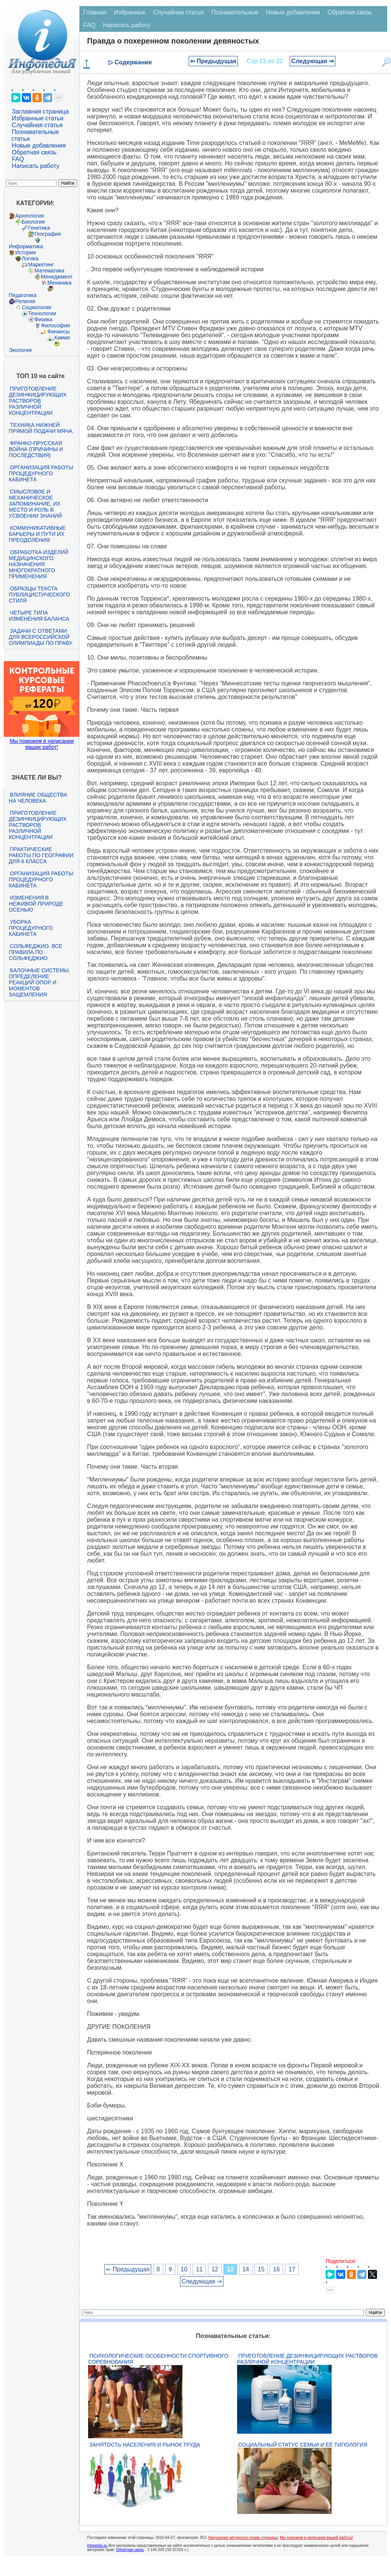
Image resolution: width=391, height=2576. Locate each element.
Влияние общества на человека (38, 798)
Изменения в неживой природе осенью (36, 904)
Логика (30, 258)
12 (214, 2269)
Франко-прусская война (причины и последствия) (36, 449)
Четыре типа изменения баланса (39, 616)
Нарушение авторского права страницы (243, 2538)
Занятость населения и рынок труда (144, 2445)
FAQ (18, 159)
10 (184, 2269)
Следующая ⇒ (312, 61)
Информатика (26, 246)
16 (276, 2269)
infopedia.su (97, 2545)
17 (292, 2269)
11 (199, 2269)
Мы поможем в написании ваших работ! (42, 744)
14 (245, 2269)
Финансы (58, 331)
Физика (43, 319)
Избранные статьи (37, 118)
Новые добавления (39, 145)
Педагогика (22, 295)
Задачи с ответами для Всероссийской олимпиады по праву (40, 637)
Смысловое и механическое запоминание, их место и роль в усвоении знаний (35, 504)
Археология (29, 216)
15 (261, 2269)
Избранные (130, 12)
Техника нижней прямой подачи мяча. (41, 428)
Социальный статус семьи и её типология (302, 2445)
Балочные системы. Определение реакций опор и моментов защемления (39, 982)
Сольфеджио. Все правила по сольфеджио (35, 952)
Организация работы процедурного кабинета (41, 473)
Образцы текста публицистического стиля (39, 594)
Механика (59, 283)
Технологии (42, 313)
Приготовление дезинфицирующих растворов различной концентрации (38, 401)
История (25, 252)
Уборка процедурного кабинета (31, 928)
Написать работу (35, 166)
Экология (20, 350)
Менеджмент (57, 277)
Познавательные (235, 12)
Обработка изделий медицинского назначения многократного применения (38, 564)
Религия (25, 301)
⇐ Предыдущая (213, 61)
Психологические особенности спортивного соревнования (158, 2359)
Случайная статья (37, 125)
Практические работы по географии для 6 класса (41, 855)
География (47, 234)
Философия (55, 325)
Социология (36, 307)
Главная (94, 12)
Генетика (39, 228)
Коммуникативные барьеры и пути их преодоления (37, 534)
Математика (49, 271)
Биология (33, 222)
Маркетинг (41, 264)
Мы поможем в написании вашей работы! (316, 2538)
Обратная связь (34, 152)
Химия (62, 338)
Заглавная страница (40, 111)
